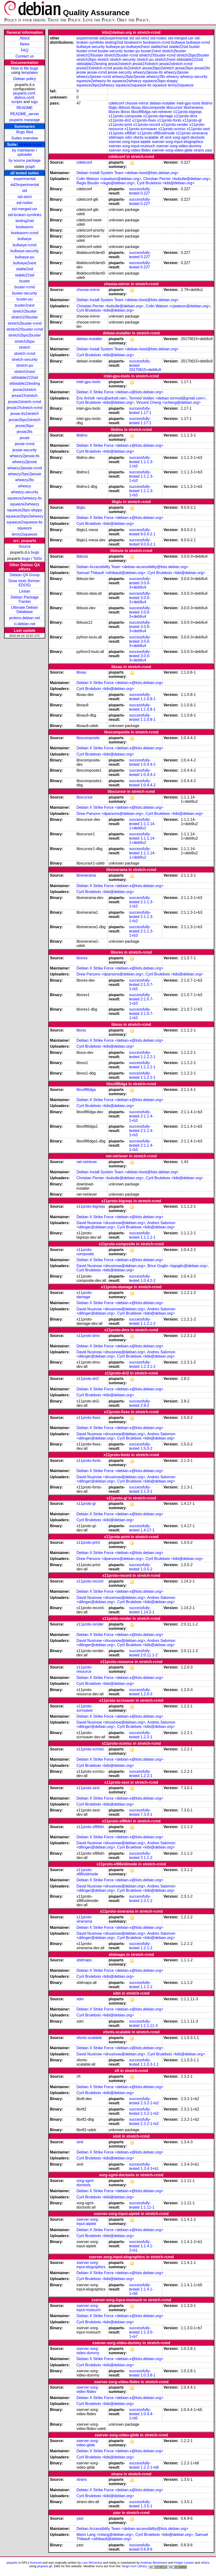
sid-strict (25, 197)
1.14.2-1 (148, 1612)
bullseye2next (24, 263)
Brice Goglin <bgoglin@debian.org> (177, 1266)
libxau (136, 107)
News (24, 44)
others (205, 2562)
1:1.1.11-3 (149, 2026)
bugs (35, 552)
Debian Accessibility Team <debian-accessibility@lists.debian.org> (132, 567)
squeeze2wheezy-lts (24, 498)
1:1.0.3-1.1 (150, 2064)
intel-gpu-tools (189, 103)
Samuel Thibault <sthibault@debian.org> (110, 573)
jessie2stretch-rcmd (24, 402)
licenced (36, 2562)
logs (34, 102)
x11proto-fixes (144, 120)
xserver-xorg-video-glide (172, 150)
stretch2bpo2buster (24, 335)
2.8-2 (145, 1405)
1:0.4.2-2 (148, 1280)
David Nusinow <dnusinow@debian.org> (110, 1223)
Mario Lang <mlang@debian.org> (104, 2535)
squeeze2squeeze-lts (25, 522)
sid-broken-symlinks (24, 215)
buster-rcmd (25, 287)
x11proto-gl (191, 120)
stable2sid (24, 269)
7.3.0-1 (146, 1814)
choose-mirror (137, 103)
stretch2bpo (25, 341)
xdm (128, 137)
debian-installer (163, 103)
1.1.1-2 (146, 1987)
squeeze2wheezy (24, 504)
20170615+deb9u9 (145, 370)
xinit (168, 137)
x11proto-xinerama (191, 133)
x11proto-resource (84, 1669)
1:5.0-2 (146, 1448)
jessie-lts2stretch (24, 414)
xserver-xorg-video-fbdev (130, 150)
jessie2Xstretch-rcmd (24, 408)
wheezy (24, 486)
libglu (113, 107)
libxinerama (193, 107)
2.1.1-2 (146, 1858)
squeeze (24, 528)
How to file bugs (24, 68)
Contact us (24, 56)
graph (30, 167)
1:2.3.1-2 (148, 1366)
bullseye (25, 239)
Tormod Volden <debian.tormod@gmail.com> (167, 398)
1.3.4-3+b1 (150, 2169)
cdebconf (116, 103)
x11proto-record (146, 125)
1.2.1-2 (146, 1948)
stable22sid (24, 275)
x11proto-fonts (169, 120)
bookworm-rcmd (24, 233)
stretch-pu (24, 365)
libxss (125, 112)
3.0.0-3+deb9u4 (139, 585)
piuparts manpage (24, 120)
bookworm (25, 227)
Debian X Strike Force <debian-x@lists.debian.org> (119, 392)
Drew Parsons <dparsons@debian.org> (109, 814)
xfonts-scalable (146, 137)
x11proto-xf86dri (122, 133)
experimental (25, 179)
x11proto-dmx (185, 116)
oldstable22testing (24, 383)
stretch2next (24, 372)
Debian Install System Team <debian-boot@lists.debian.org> (127, 173)
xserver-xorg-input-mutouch (132, 146)
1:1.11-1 (148, 2207)
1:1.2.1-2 (148, 1323)
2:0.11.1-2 (149, 1655)
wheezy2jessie (24, 462)
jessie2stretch (24, 390)
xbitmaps (116, 137)
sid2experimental (24, 185)
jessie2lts (25, 432)
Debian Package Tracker (25, 599)
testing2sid (24, 221)
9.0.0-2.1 (148, 534)
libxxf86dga (141, 112)
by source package (24, 160)
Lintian (24, 591)
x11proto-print (120, 125)
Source (25, 546)
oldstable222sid (24, 377)
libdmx (206, 103)
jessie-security (25, 450)
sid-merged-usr (25, 209)
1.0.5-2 (146, 1569)
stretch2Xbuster (24, 317)
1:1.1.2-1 (148, 1237)
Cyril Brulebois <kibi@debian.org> (165, 183)
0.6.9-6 (146, 2549)
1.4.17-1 (148, 1530)
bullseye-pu (24, 257)
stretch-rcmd (30, 145)
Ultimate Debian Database (24, 609)
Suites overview (24, 138)
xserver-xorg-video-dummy (178, 146)
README (24, 108)
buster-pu (25, 299)
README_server (24, 114)
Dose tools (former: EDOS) (24, 583)
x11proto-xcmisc (172, 129)
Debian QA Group (24, 575)
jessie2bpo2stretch (24, 420)
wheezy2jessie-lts (24, 456)
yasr (208, 150)
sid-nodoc (24, 203)
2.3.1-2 (146, 1901)
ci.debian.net (24, 624)
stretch (24, 347)
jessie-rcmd (24, 444)
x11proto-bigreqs (187, 112)
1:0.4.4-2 (148, 764)
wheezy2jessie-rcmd (24, 468)
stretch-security (24, 359)
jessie (24, 438)
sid (24, 191)
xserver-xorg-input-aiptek (130, 142)
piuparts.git (44, 2566)
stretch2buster (25, 311)
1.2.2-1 (146, 1737)
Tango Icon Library (134, 2566)
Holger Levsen (184, 2562)
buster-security (24, 293)
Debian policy (24, 79)
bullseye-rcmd (25, 245)
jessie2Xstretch (25, 396)
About (25, 38)
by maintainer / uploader (24, 152)
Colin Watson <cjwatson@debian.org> (108, 179)
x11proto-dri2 (120, 120)
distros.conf (24, 97)
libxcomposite (153, 107)
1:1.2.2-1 (148, 1057)
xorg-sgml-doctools (188, 137)
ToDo (37, 558)
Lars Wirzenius (92, 2562)
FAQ (24, 50)
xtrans (199, 150)
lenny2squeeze (25, 534)
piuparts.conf (24, 93)
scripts (16, 102)
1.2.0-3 (146, 1694)
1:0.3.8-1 (148, 2375)
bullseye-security (24, 251)
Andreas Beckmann (153, 2562)
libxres (114, 112)
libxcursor (174, 107)
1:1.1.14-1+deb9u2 (142, 826)
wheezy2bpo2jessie (24, 474)
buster (24, 281)
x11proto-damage (158, 116)
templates (29, 73)
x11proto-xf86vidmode (156, 133)
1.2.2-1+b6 (150, 2467)
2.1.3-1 (146, 1491)
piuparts (12, 2562)
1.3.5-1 (146, 2506)
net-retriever (162, 112)
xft (162, 137)
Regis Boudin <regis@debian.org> (105, 183)
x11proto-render (174, 125)
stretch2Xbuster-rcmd (24, 329)
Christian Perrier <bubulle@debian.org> (176, 179)
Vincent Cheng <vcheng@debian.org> (168, 402)
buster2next (25, 305)
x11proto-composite (125, 116)
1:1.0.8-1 (148, 699)
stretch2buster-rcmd (24, 323)
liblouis (124, 107)
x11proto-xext (198, 129)
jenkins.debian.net (24, 618)
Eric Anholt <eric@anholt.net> (101, 398)
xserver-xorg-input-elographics (177, 142)
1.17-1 (146, 413)
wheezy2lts (24, 480)
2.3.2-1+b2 (150, 2103)
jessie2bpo (24, 426)
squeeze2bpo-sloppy (24, 510)
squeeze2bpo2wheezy (25, 516)
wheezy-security (24, 492)
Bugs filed (24, 132)
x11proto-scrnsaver (140, 129)
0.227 (145, 193)
